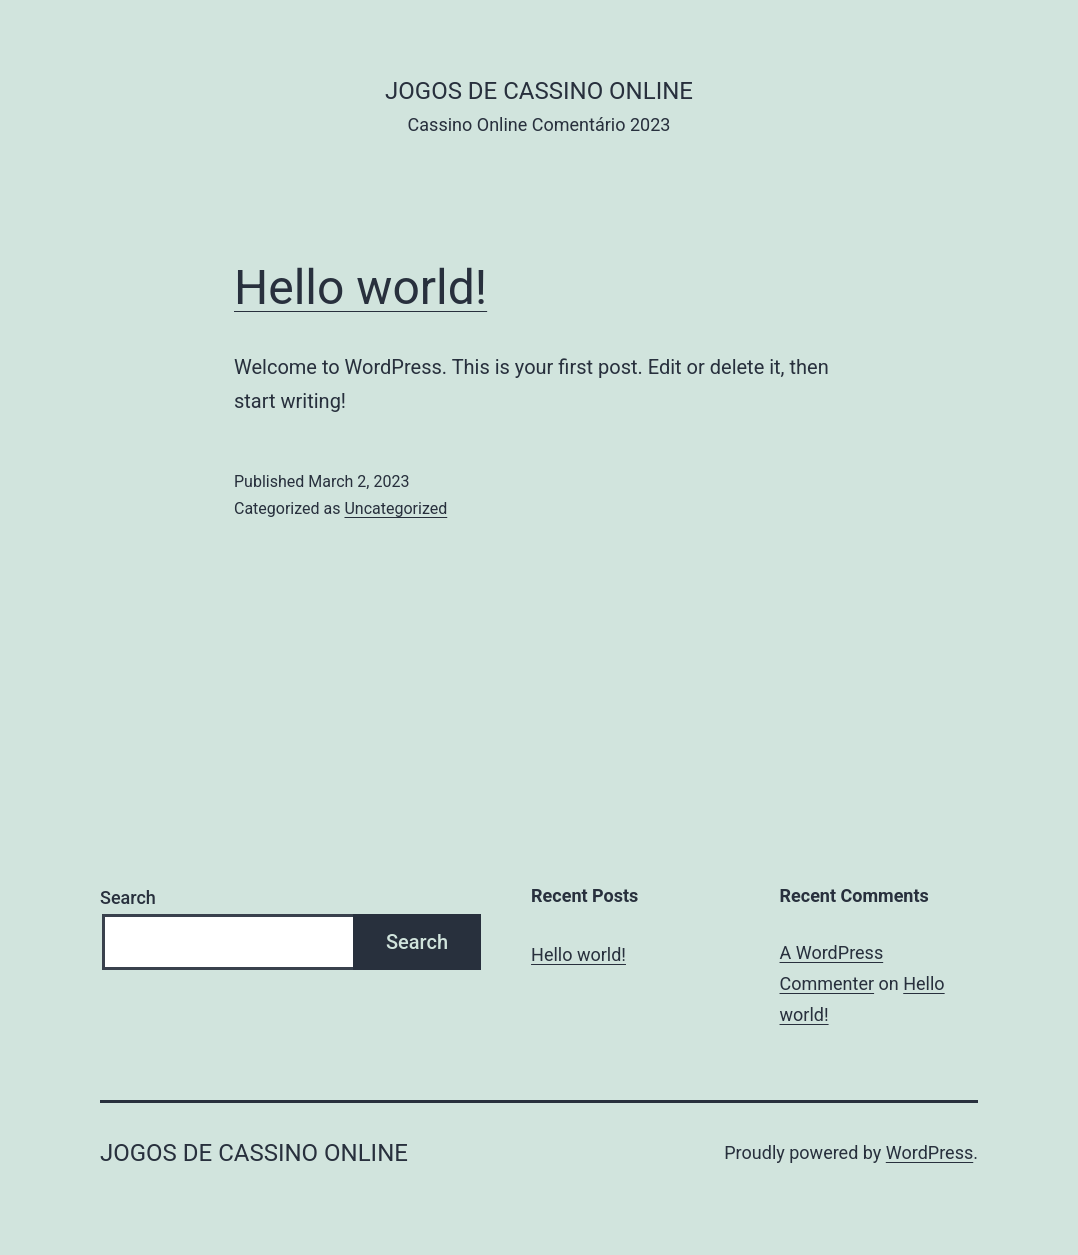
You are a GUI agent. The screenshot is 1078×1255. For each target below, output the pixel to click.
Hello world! (360, 287)
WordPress (929, 1152)
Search (128, 897)
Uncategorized (395, 508)
